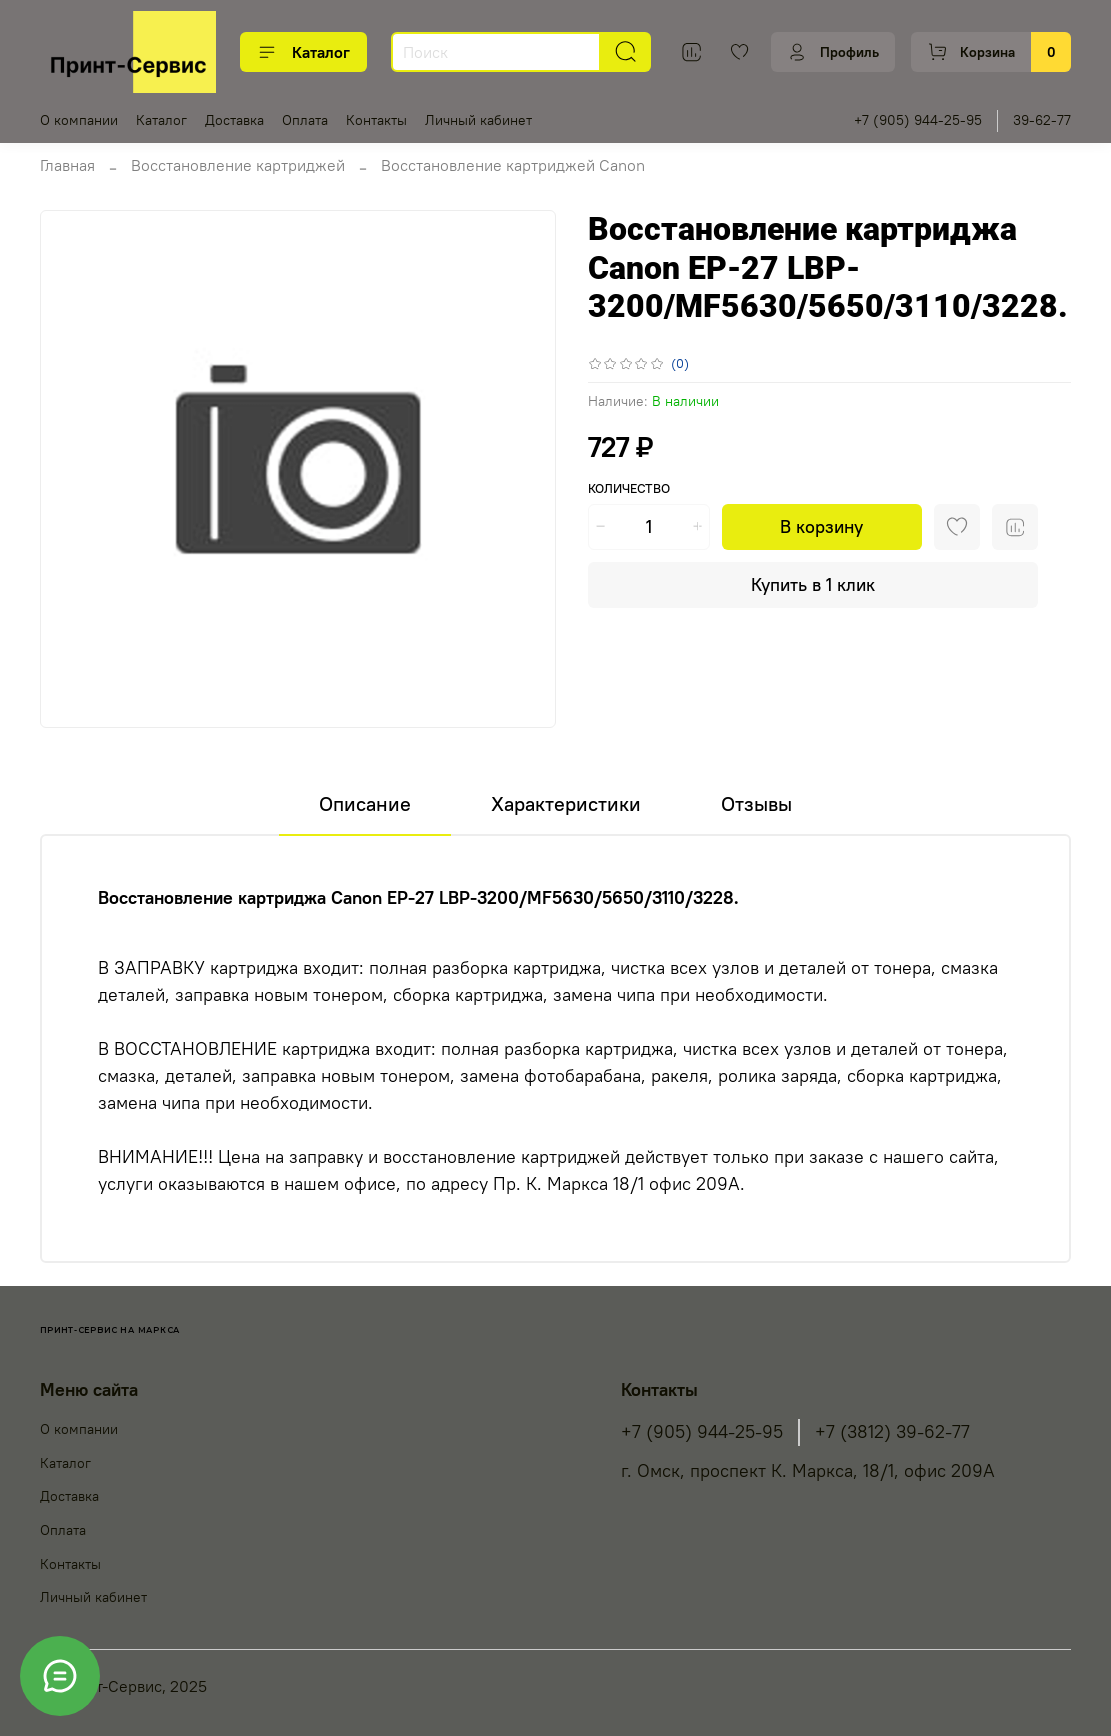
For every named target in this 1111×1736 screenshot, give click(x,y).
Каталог (303, 52)
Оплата (305, 120)
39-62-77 (1042, 120)
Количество (629, 488)
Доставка (234, 120)
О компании (79, 120)
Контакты (376, 120)
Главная (67, 165)
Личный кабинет (478, 120)
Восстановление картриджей (238, 165)
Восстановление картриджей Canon (513, 165)
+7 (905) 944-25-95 (918, 120)
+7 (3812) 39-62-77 (892, 1432)
